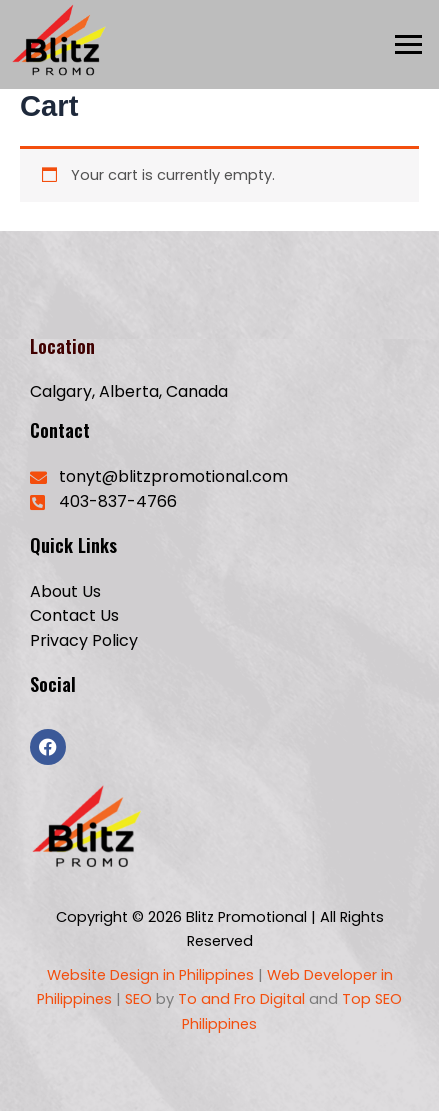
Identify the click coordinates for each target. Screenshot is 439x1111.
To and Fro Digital (243, 999)
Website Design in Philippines (150, 975)
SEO (136, 999)
